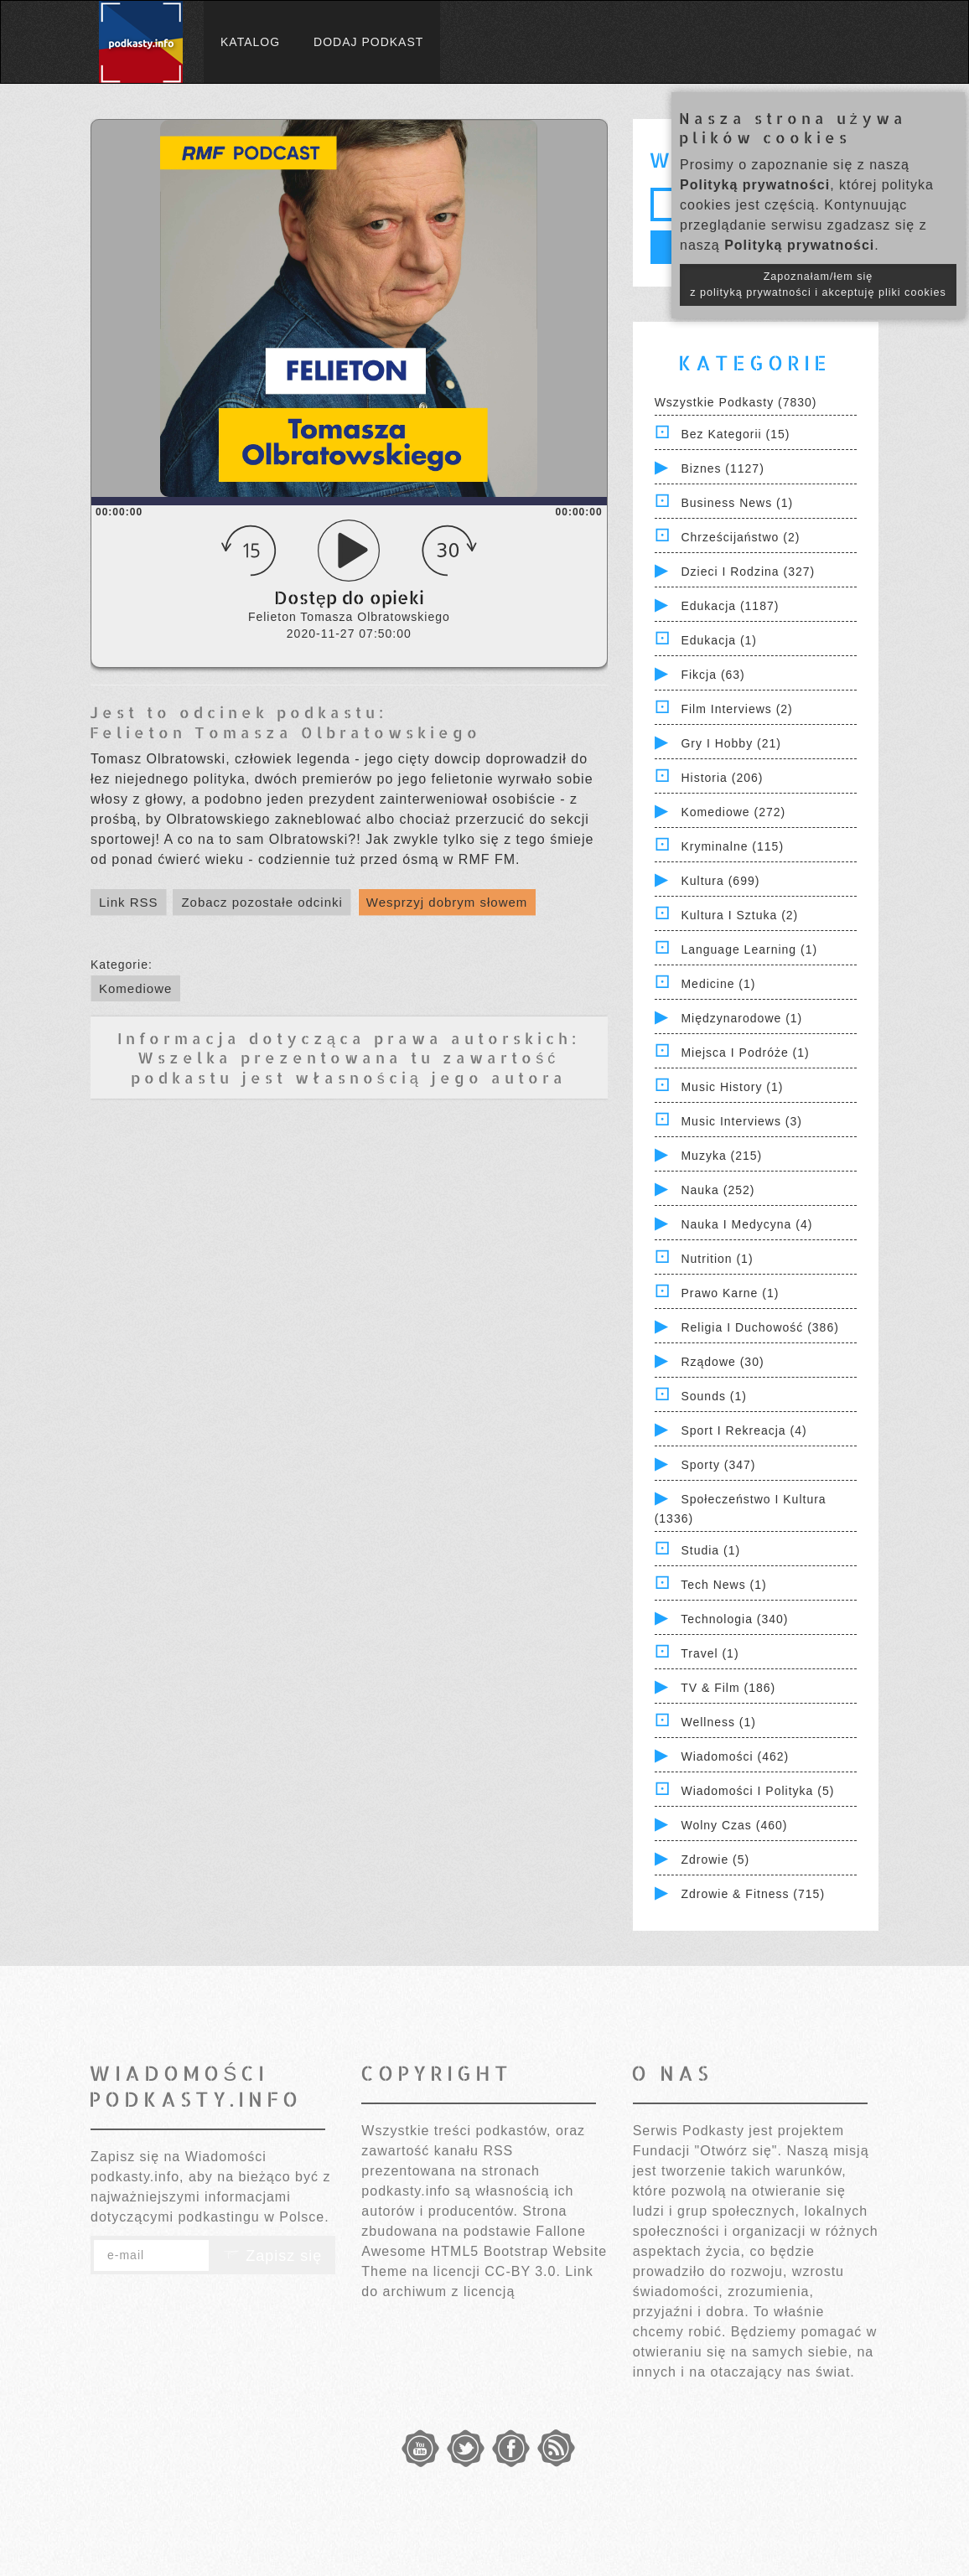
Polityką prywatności (755, 185)
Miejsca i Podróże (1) (745, 1052)
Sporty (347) (718, 1465)
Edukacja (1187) (730, 606)
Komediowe (135, 988)
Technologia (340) (734, 1619)
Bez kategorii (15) (735, 434)
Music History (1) (732, 1087)
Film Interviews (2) (736, 709)
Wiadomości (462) (735, 1756)
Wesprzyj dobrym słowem (447, 902)
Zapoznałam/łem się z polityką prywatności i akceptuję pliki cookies (818, 284)
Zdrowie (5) (715, 1859)
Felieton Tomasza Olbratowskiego (285, 732)
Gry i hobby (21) (730, 743)
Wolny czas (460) (734, 1825)
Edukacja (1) (719, 640)
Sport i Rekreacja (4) (743, 1430)
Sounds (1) (713, 1396)
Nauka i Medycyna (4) (746, 1224)
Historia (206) (722, 777)
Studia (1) (710, 1550)
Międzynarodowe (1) (741, 1018)
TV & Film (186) (728, 1687)
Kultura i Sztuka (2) (739, 915)
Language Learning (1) (749, 949)
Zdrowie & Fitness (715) (753, 1894)
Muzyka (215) (721, 1155)
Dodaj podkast (368, 42)
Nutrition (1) (717, 1258)
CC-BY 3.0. (522, 2271)
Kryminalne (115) (732, 846)
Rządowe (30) (722, 1361)
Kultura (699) (720, 880)
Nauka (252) (717, 1190)
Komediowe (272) (733, 812)
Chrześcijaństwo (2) (740, 537)
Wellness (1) (718, 1722)
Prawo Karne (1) (730, 1293)
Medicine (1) (718, 984)
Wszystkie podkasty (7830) (736, 402)
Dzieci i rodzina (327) (748, 571)
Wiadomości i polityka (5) (757, 1791)
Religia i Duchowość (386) (759, 1327)
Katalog (250, 42)
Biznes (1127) (722, 468)
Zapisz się (272, 2256)
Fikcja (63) (712, 674)
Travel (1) (709, 1653)
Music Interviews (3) (741, 1121)
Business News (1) (737, 503)
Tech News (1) (723, 1584)
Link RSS (128, 902)
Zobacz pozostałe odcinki (261, 902)
